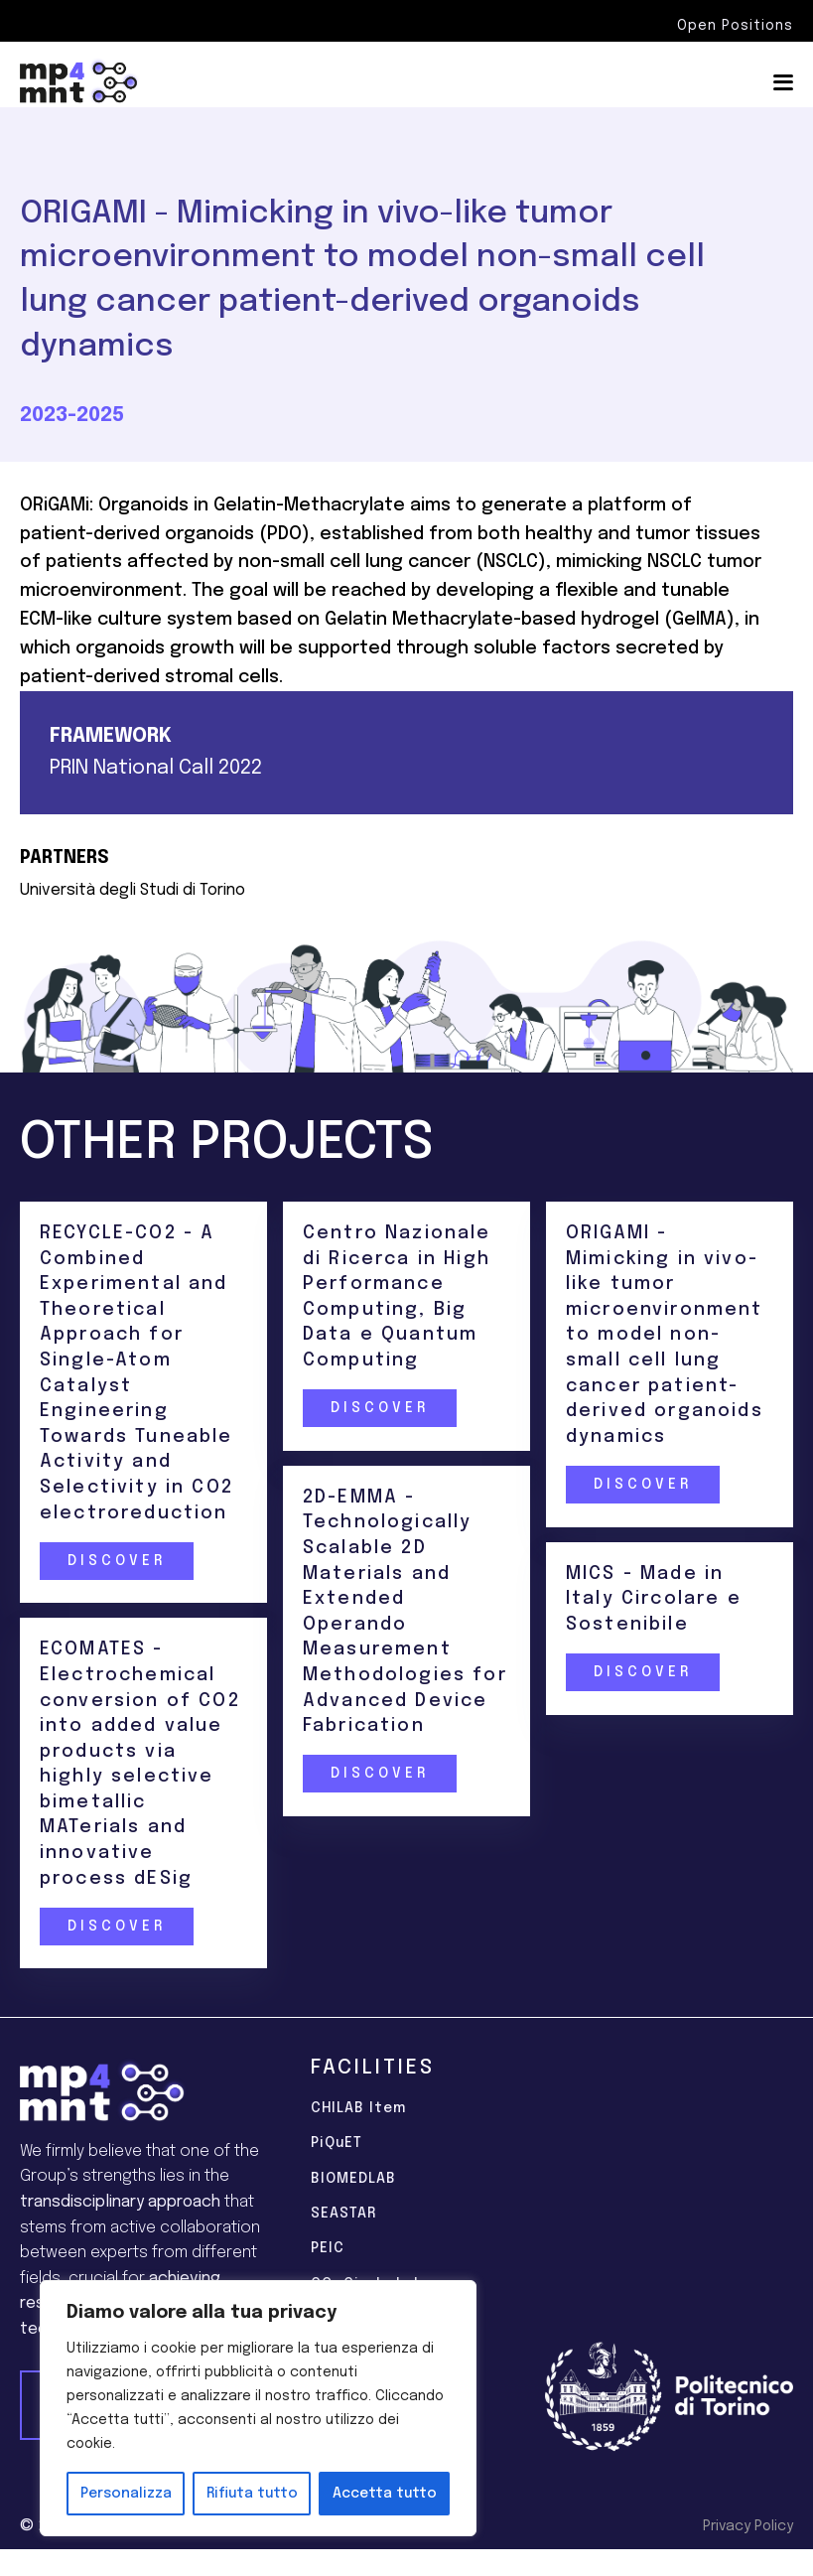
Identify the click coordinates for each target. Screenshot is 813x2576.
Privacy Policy (748, 2526)
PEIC (327, 2248)
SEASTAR (343, 2213)
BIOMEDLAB (353, 2179)
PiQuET (336, 2143)
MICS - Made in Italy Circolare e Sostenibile (654, 1599)
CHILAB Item (358, 2108)
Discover (116, 1561)
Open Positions (735, 26)
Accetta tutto (385, 2494)
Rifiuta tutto (252, 2494)
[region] (258, 2408)
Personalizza (126, 2494)
